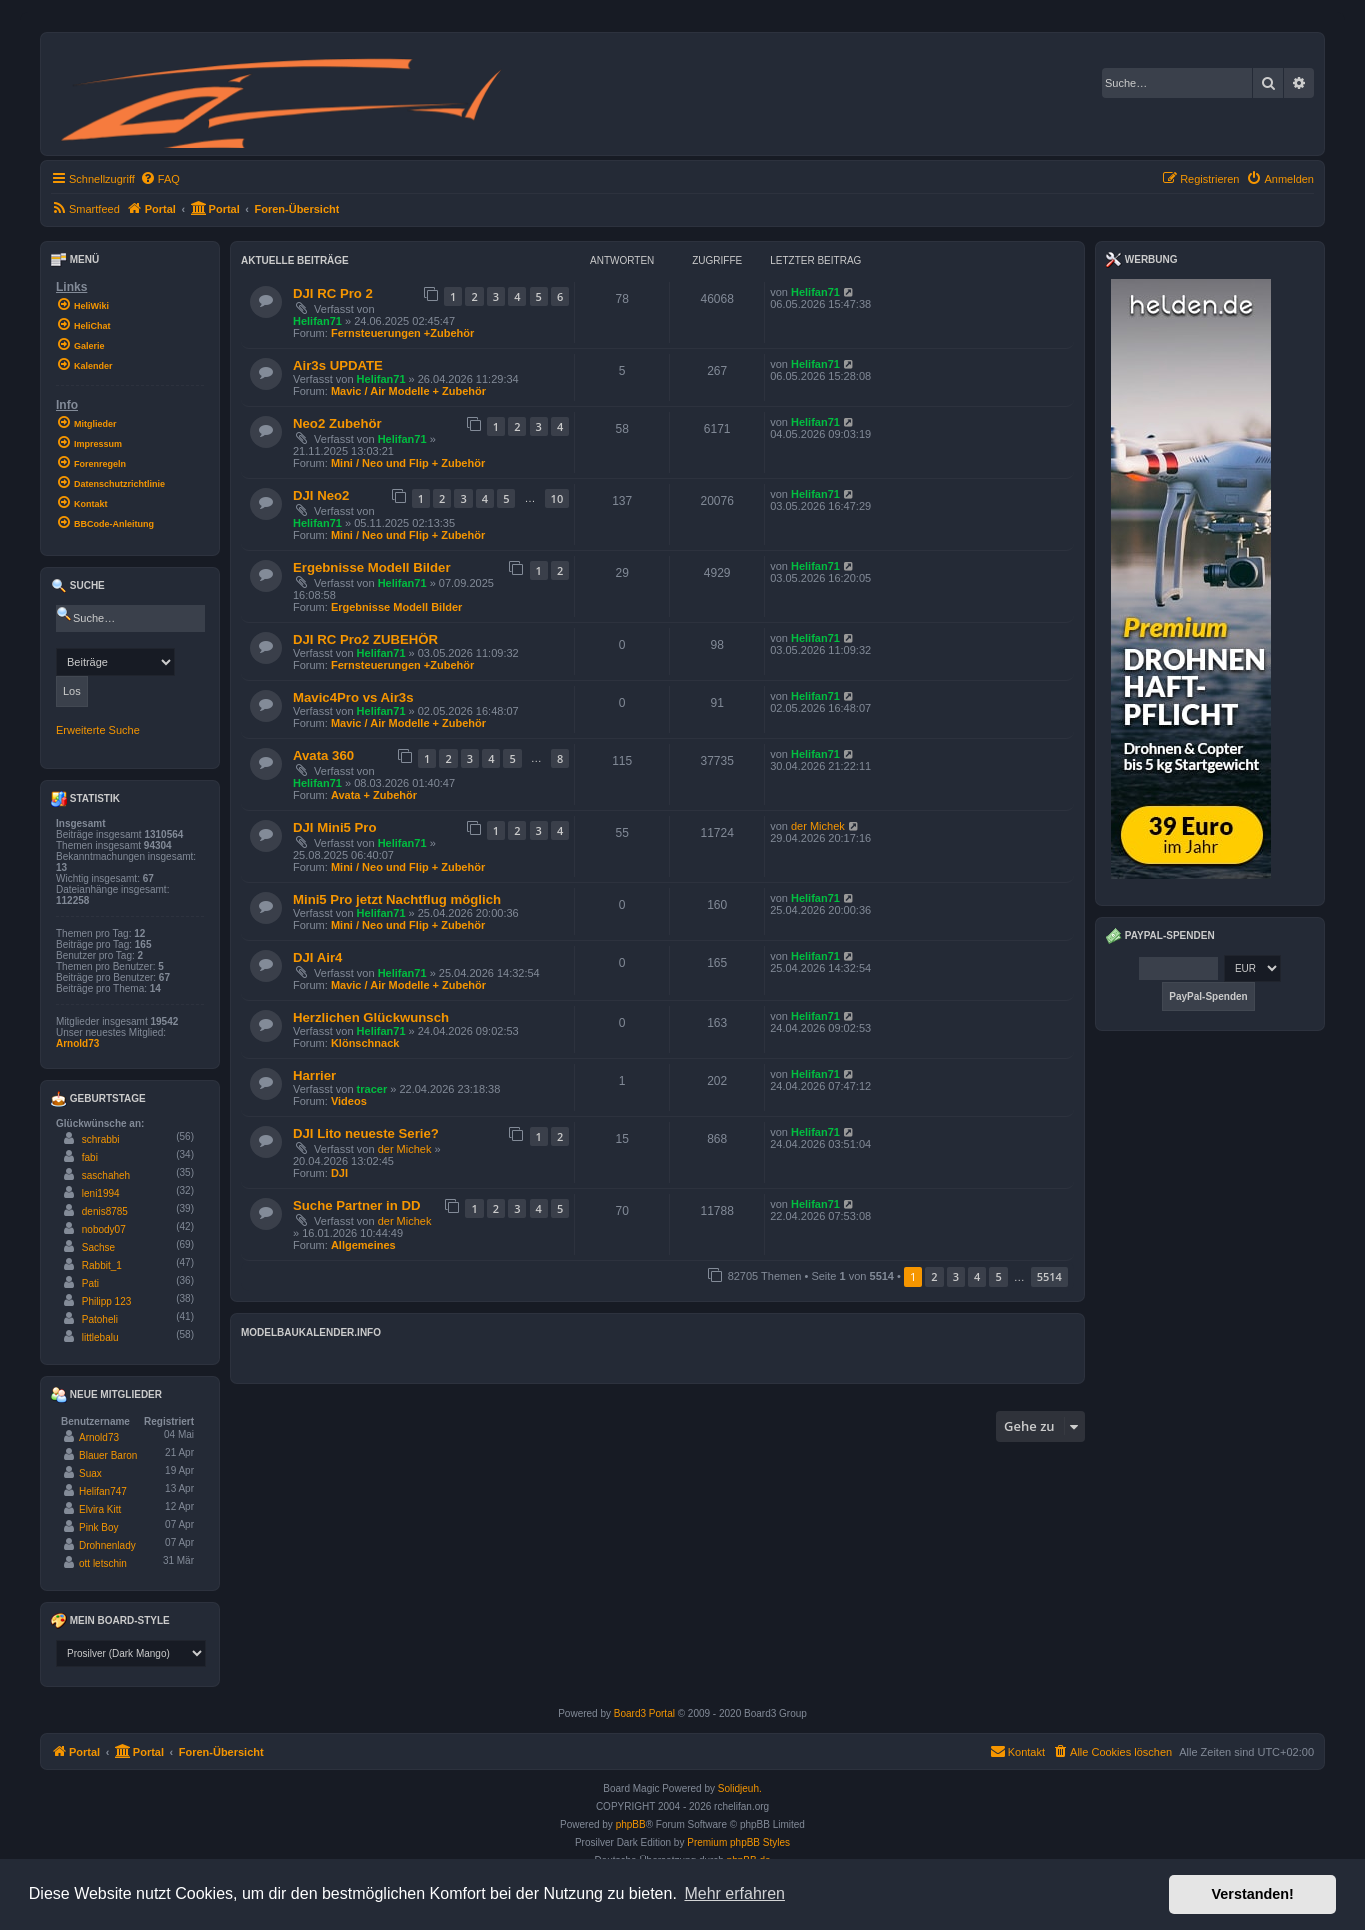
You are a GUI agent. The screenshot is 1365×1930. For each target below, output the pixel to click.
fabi (90, 1157)
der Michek (818, 826)
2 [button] (934, 1276)
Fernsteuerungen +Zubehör (402, 333)
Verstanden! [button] (1253, 1894)
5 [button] (998, 1276)
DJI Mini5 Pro (335, 827)
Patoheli (100, 1319)
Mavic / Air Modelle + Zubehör (408, 391)
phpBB (631, 1824)
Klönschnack (365, 1043)
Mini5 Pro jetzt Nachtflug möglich (397, 899)
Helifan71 (317, 321)
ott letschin (103, 1563)
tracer (372, 1089)
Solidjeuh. (740, 1788)
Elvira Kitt (100, 1509)
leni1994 (101, 1193)
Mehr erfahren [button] (734, 1893)
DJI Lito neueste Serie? (366, 1133)
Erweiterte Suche (98, 730)
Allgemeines (363, 1245)
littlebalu (100, 1337)
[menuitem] (160, 179)
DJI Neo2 (321, 495)
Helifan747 (103, 1491)
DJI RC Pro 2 (333, 293)
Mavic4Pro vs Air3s (353, 697)
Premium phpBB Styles (738, 1842)
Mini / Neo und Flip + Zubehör (408, 463)
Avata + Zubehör (374, 795)
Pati (90, 1283)
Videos (349, 1101)
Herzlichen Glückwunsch (371, 1017)
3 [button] (956, 1276)
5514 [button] (1049, 1276)
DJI (339, 1173)
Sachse (98, 1247)
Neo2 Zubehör (337, 423)
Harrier (314, 1075)
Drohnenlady (107, 1545)
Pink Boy (98, 1527)
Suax (90, 1473)
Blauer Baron (108, 1455)
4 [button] (977, 1276)
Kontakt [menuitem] (1017, 1751)
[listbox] (131, 1653)
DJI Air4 (317, 957)
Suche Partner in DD (357, 1205)
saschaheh (106, 1175)
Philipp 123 (106, 1301)
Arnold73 (77, 1043)
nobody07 (104, 1229)
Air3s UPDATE (338, 365)
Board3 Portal (644, 1713)
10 (557, 498)
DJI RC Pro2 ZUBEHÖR (365, 639)
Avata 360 (323, 755)
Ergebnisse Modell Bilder (372, 567)
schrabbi (101, 1139)
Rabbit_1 (102, 1265)
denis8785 (105, 1211)
